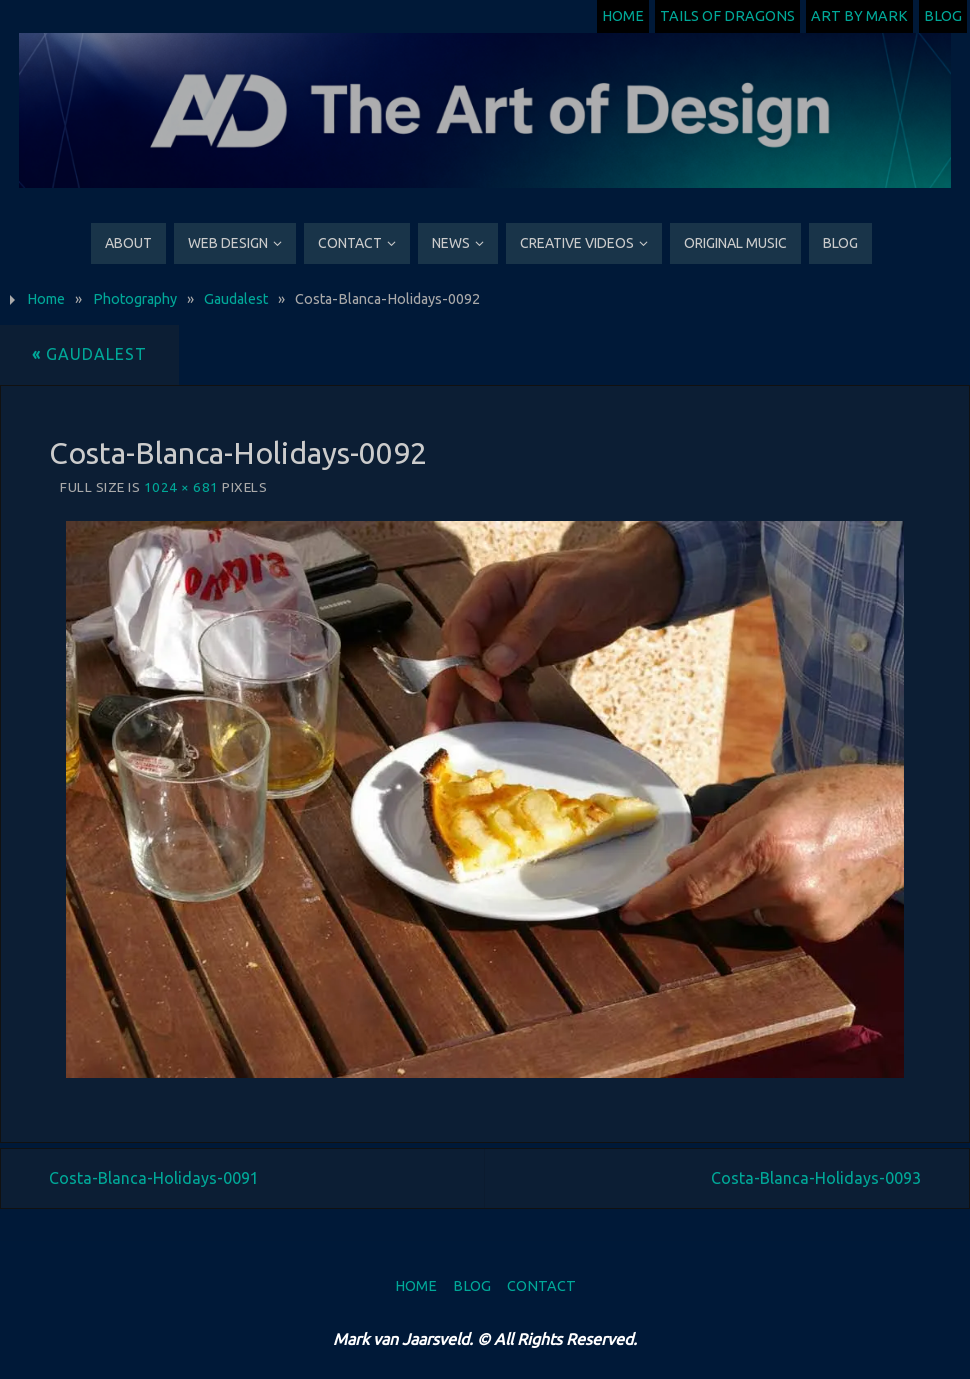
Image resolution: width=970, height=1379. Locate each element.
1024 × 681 (181, 487)
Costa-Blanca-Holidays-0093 (816, 1178)
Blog (943, 16)
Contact (541, 1286)
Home (623, 16)
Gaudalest (236, 299)
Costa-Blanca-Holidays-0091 (154, 1178)
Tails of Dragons (727, 16)
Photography (135, 299)
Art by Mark (859, 16)
